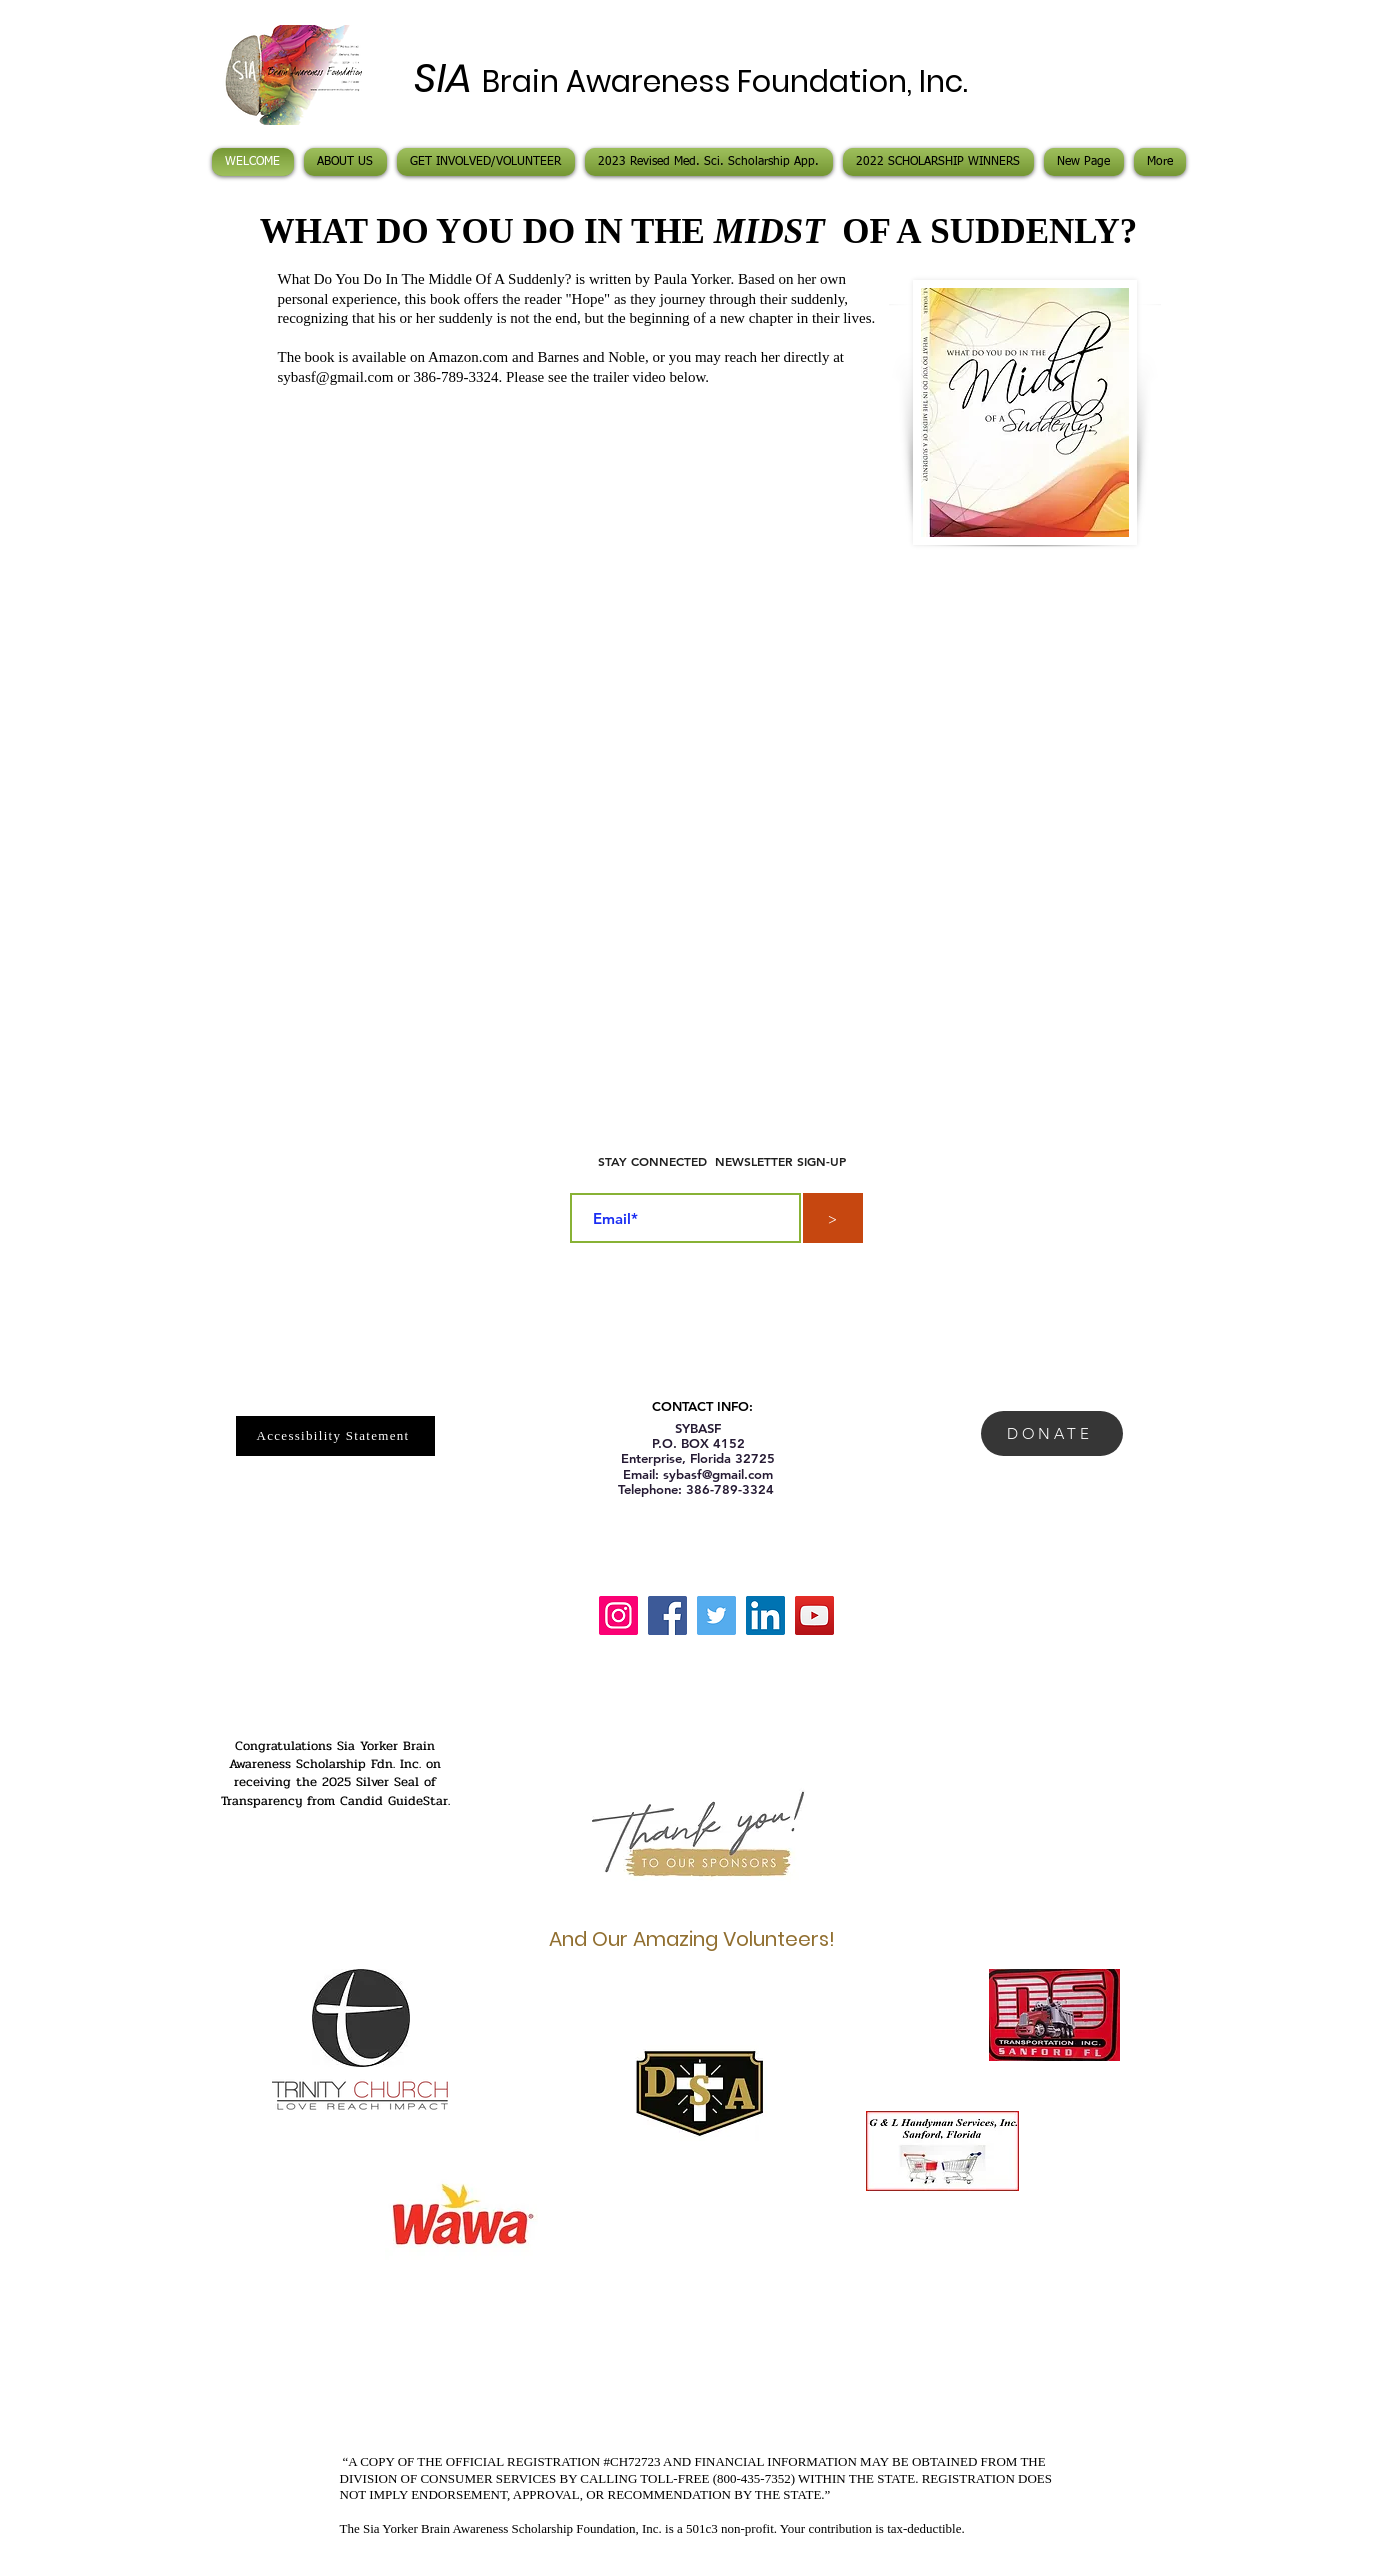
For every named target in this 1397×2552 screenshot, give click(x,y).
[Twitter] (716, 1615)
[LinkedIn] (765, 1615)
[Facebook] (667, 1615)
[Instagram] (618, 1615)
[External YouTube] (699, 796)
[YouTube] (814, 1615)
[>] (833, 1218)
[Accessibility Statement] (335, 1436)
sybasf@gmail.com (336, 377)
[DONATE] (1052, 1433)
